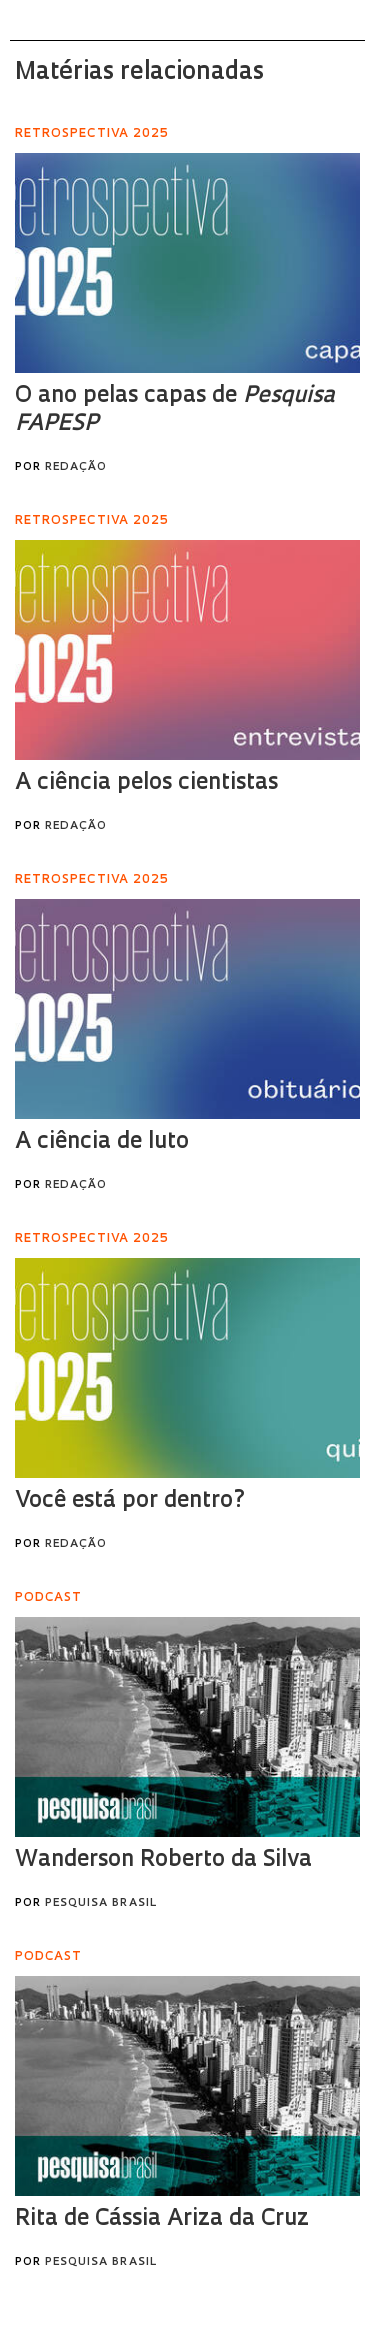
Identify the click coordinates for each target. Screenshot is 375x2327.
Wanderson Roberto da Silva (163, 1860)
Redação (76, 467)
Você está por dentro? (130, 1501)
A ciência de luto (102, 1142)
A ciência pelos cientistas (146, 783)
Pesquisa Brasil (101, 1903)
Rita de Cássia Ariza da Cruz (162, 2219)
